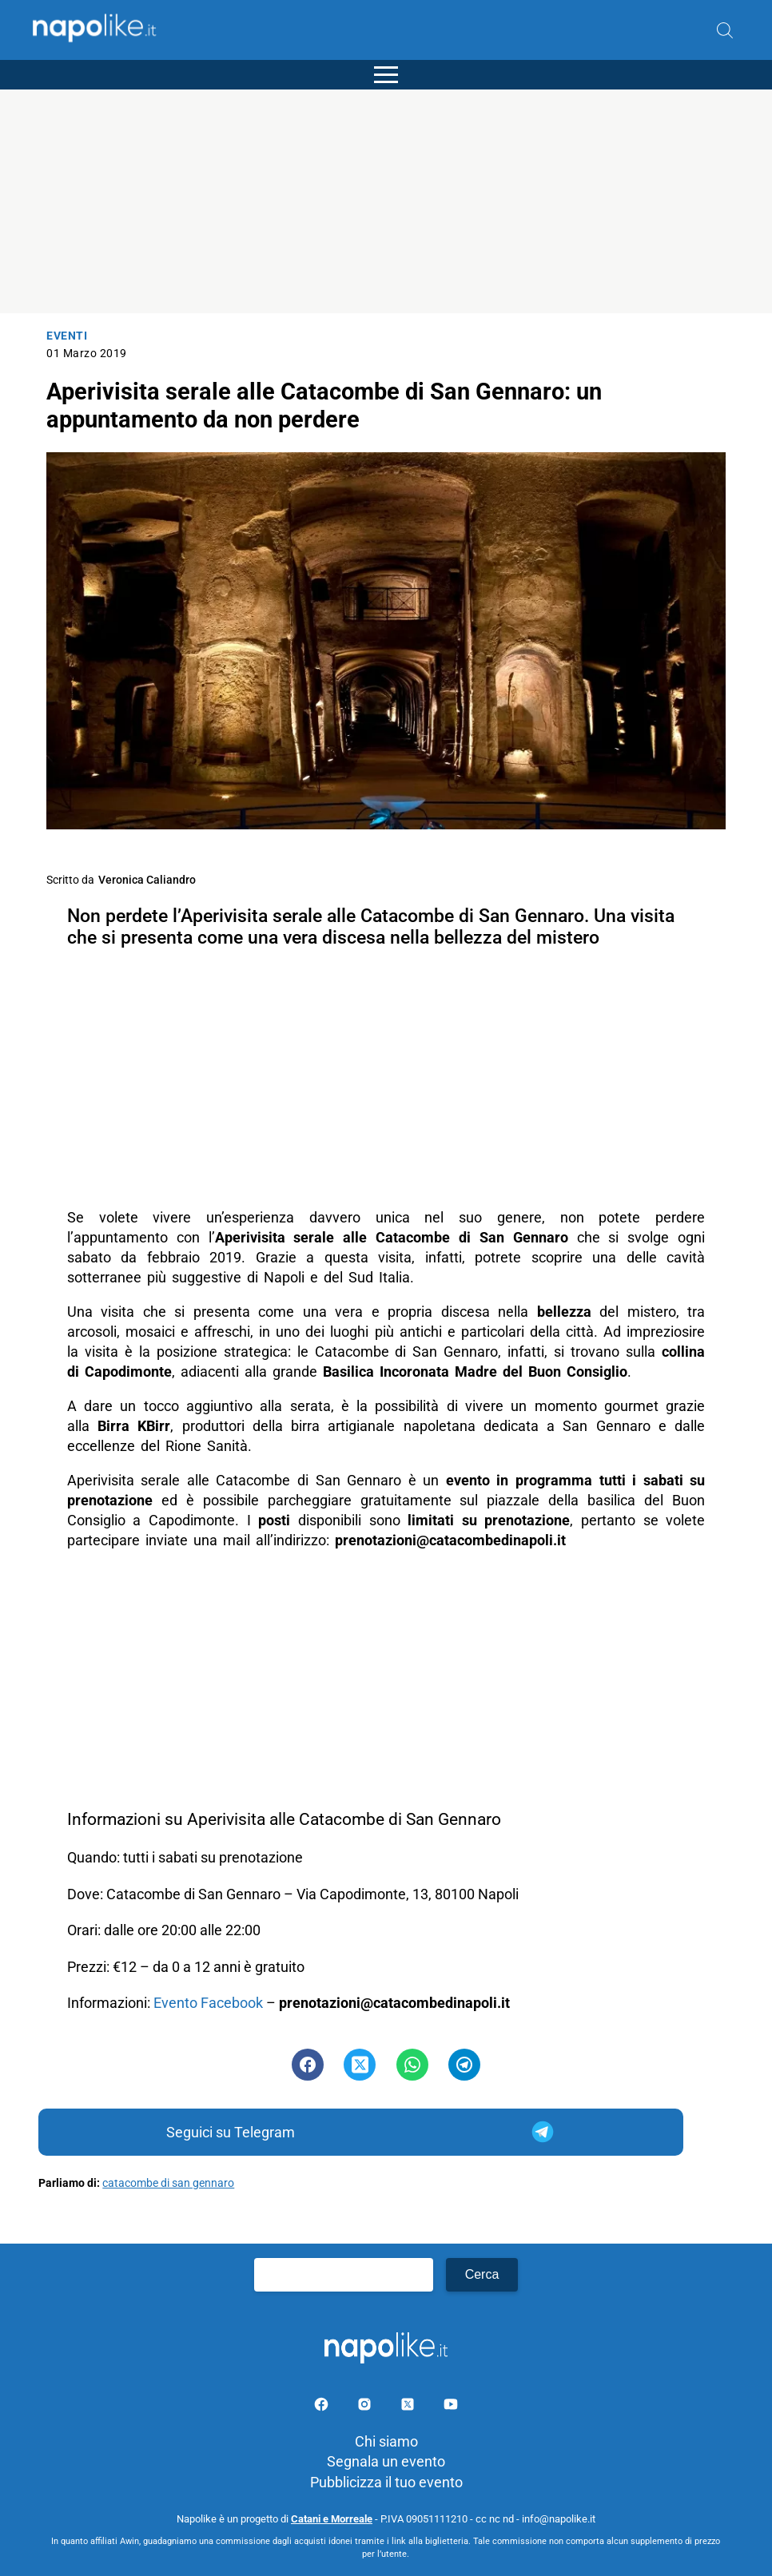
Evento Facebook (208, 2002)
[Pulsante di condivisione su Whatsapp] (412, 2065)
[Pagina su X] (409, 2407)
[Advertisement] (386, 201)
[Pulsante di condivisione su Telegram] (464, 2065)
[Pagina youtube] (451, 2407)
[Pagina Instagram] (366, 2407)
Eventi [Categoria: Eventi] (66, 336)
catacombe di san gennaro (168, 2183)
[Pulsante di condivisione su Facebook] (308, 2065)
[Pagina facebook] (322, 2407)
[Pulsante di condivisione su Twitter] (360, 2065)
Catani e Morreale (331, 2519)
